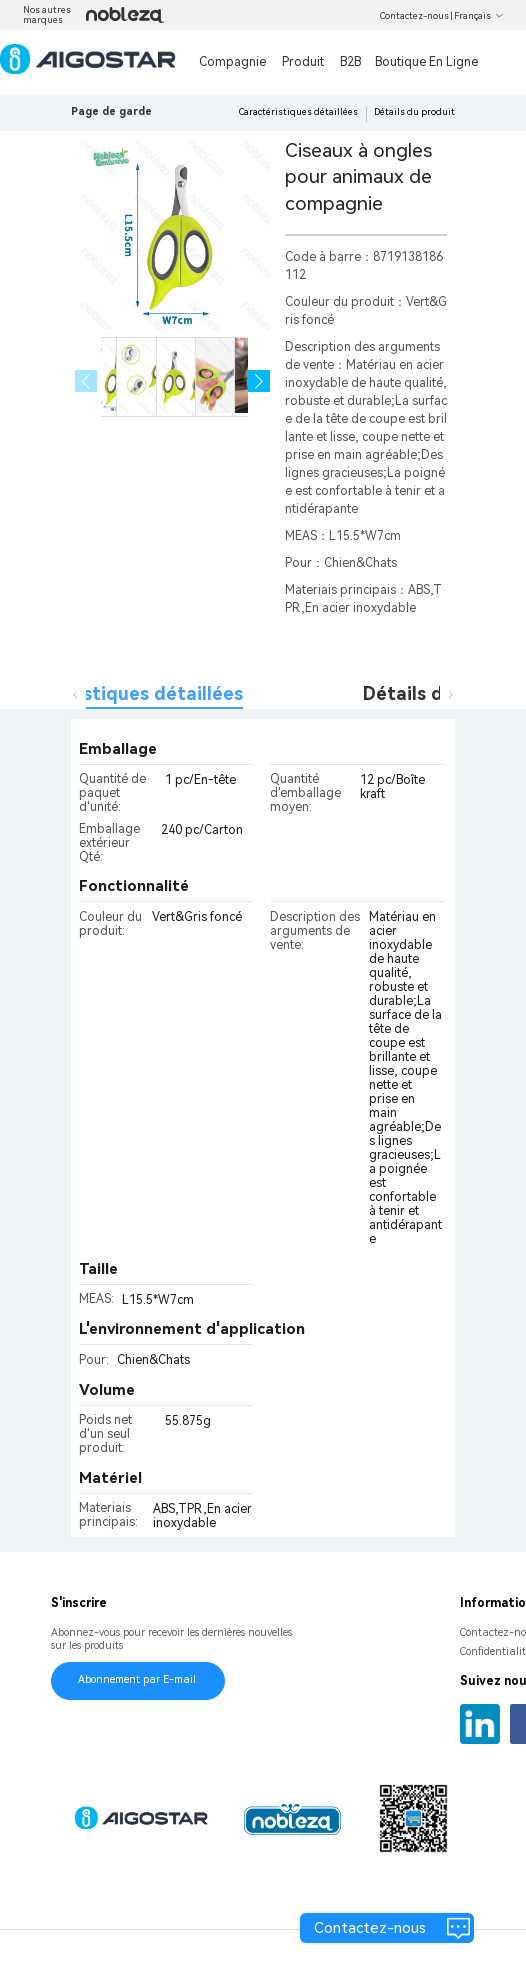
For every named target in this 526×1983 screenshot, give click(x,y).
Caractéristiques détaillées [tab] (121, 693)
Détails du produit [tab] (444, 693)
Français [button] (479, 16)
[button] (259, 381)
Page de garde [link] (111, 111)
